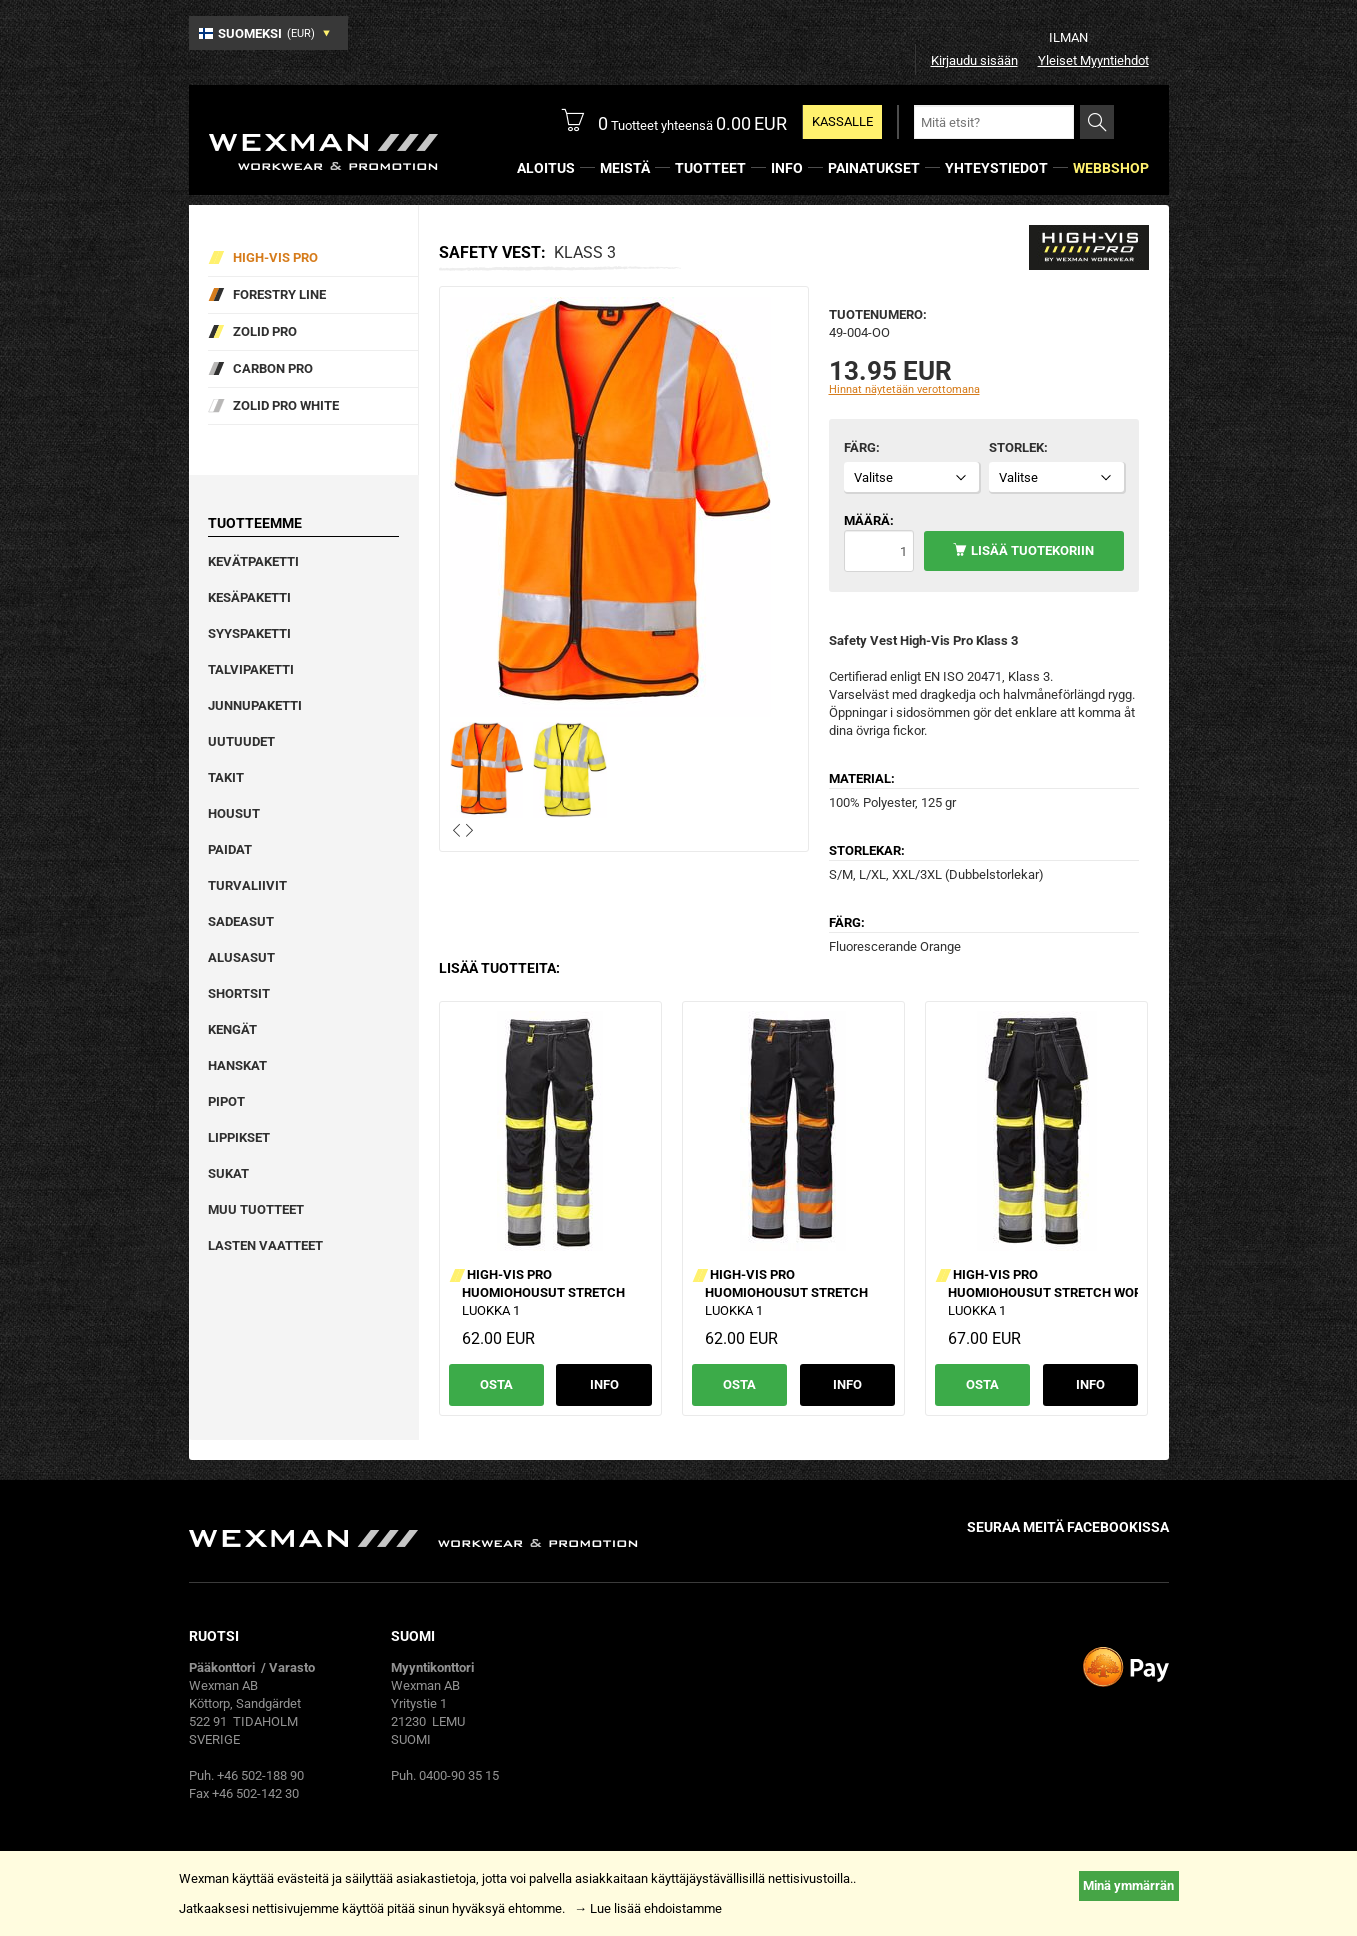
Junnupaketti (255, 705)
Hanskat (237, 1065)
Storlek (1016, 447)
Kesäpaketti (249, 597)
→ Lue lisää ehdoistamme (648, 1908)
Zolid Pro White (286, 405)
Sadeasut (241, 921)
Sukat (228, 1173)
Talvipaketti (251, 669)
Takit (226, 777)
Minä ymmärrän (1128, 1885)
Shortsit (239, 993)
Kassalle (842, 121)
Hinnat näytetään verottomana (904, 389)
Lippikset (239, 1137)
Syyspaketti (249, 633)
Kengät (232, 1029)
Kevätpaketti (253, 561)
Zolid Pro (265, 331)
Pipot (226, 1101)
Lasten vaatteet (265, 1245)
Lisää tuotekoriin (1032, 550)
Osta (496, 1384)
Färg (860, 447)
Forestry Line (279, 294)
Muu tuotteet (256, 1209)
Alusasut (241, 957)
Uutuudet (241, 741)
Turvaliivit (247, 885)
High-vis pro (275, 257)
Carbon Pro (273, 368)
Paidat (230, 849)
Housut (234, 813)
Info (604, 1384)
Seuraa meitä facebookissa (1068, 1527)
